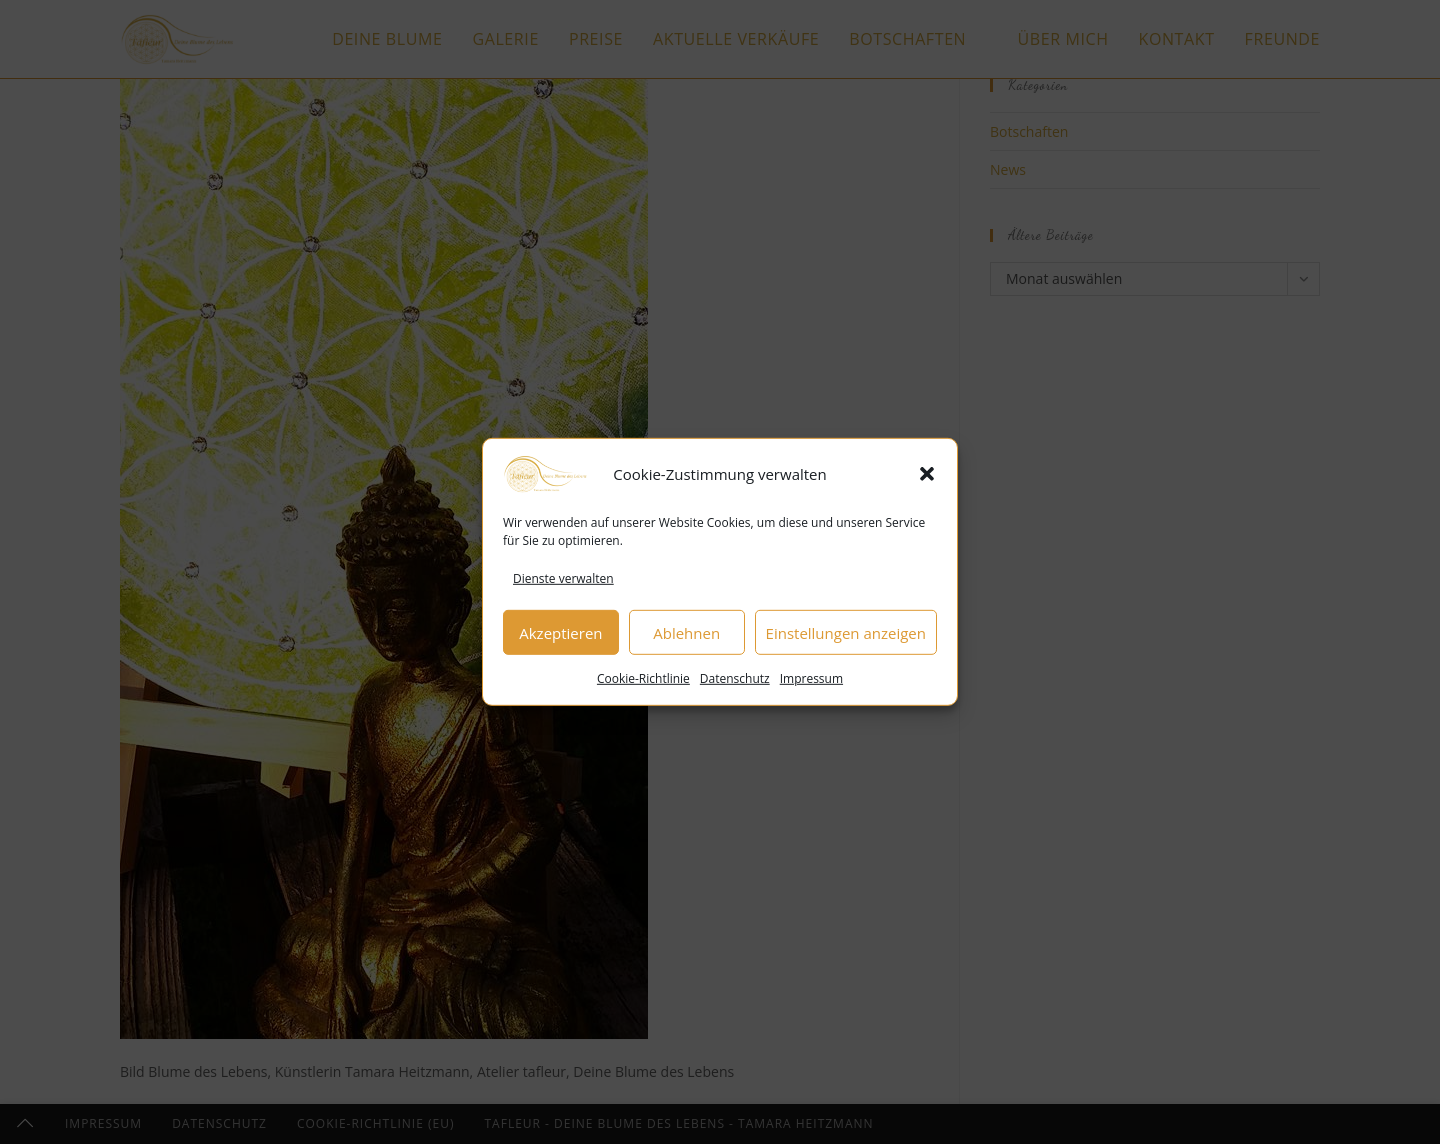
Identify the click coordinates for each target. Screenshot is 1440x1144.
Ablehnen (686, 638)
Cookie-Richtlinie (643, 684)
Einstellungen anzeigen (846, 638)
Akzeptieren (560, 638)
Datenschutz (735, 684)
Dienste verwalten (563, 583)
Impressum (811, 684)
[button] (927, 479)
